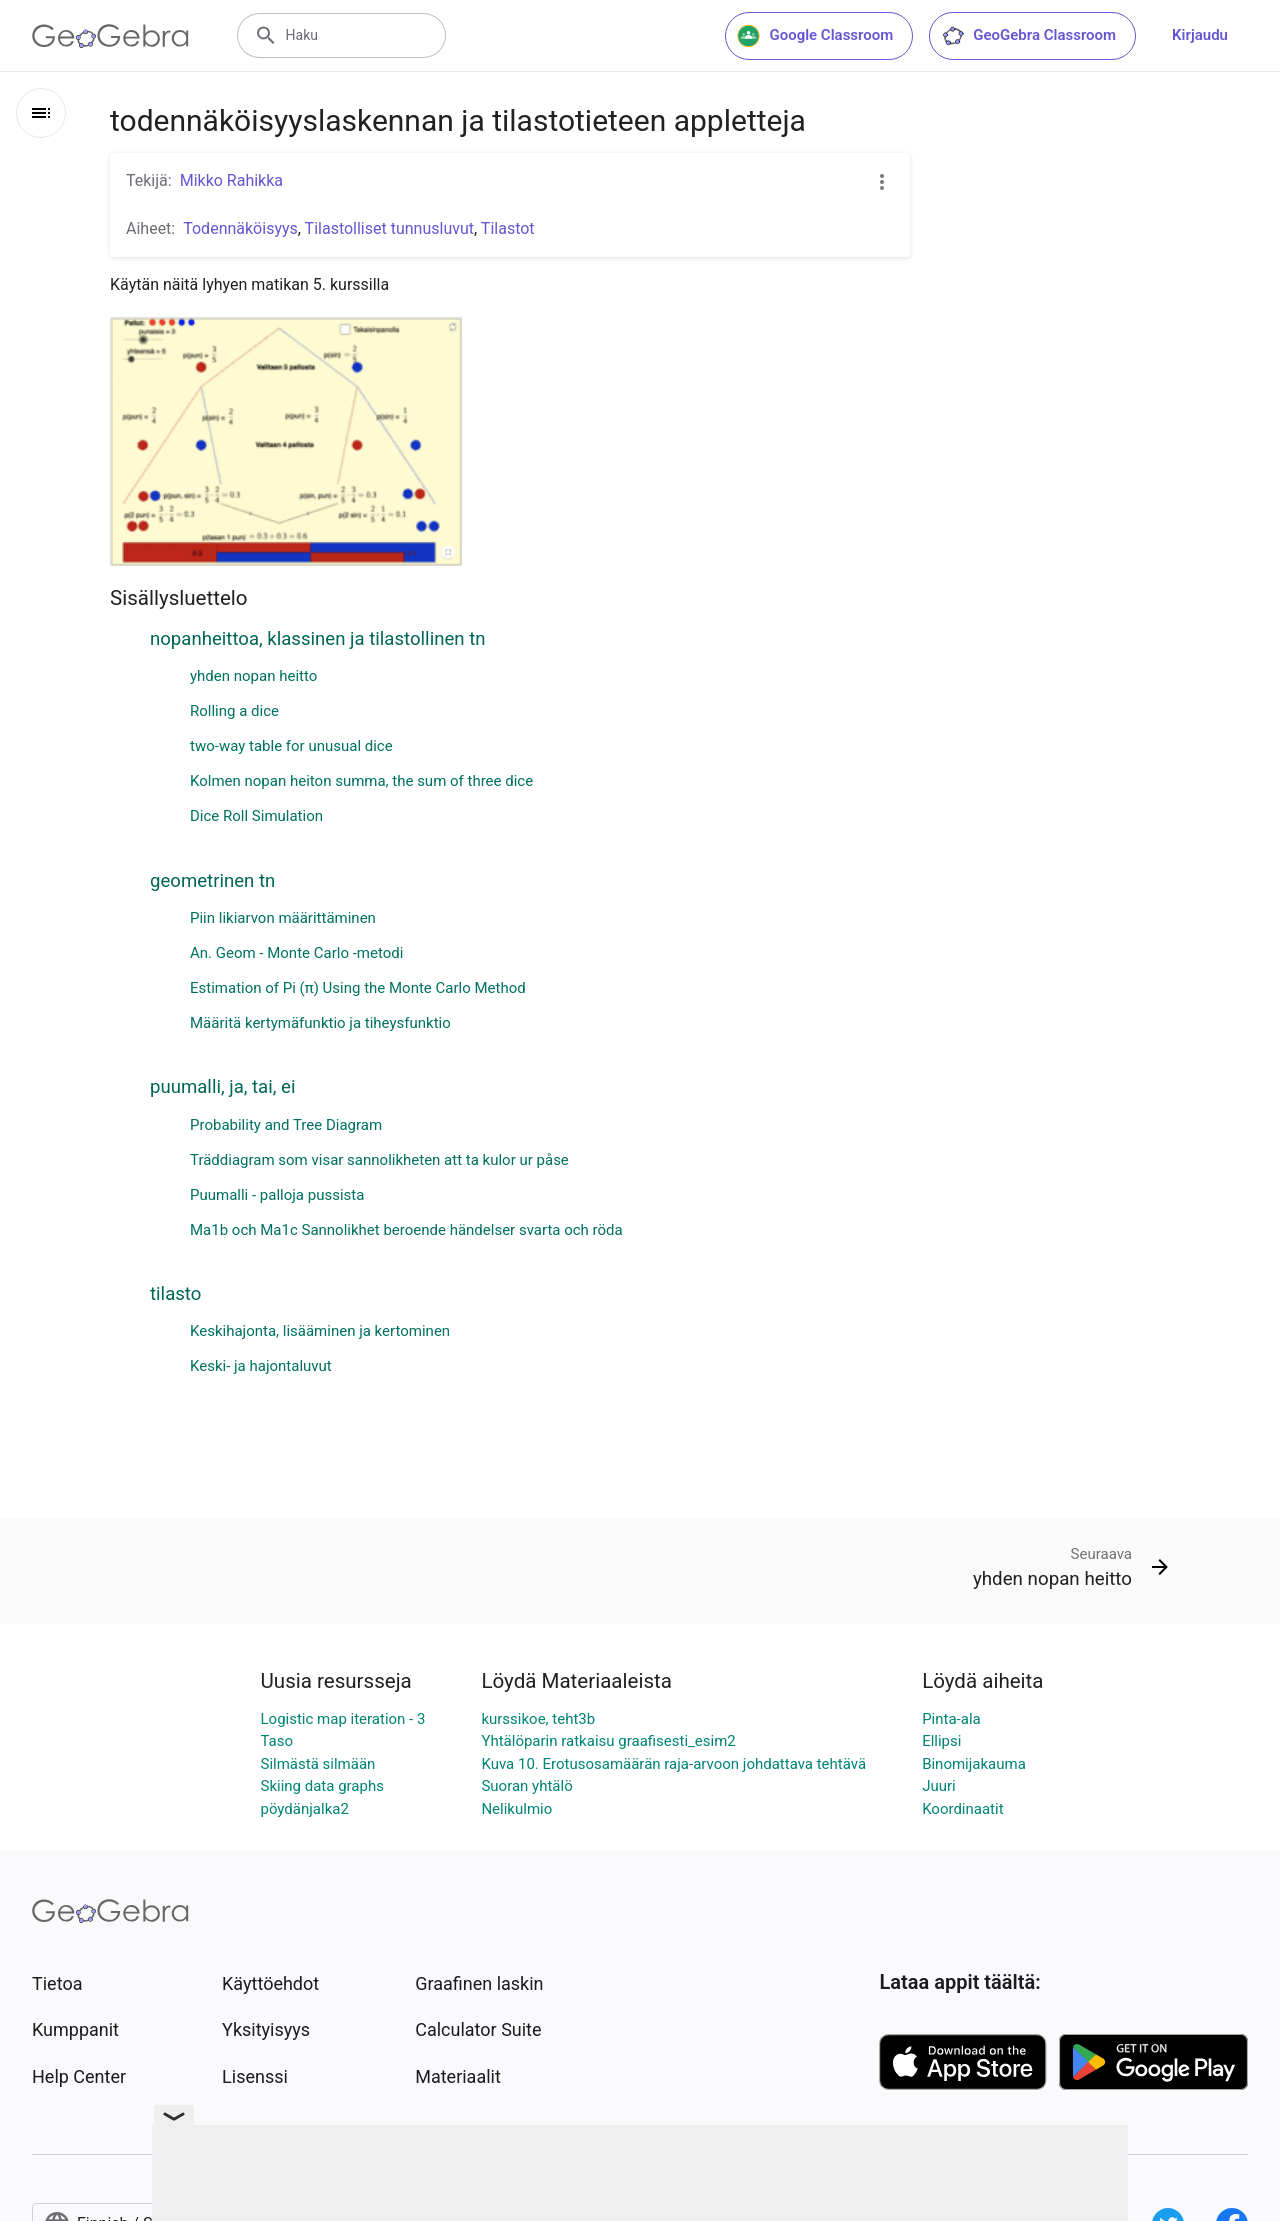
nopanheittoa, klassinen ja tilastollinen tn (318, 639)
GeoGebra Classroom (1028, 36)
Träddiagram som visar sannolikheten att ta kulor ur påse (379, 1160)
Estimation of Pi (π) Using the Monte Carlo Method (358, 988)
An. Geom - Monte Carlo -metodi (296, 953)
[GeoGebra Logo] (110, 36)
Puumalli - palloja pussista (277, 1195)
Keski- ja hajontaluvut (261, 1366)
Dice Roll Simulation (256, 816)
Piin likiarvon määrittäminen (283, 918)
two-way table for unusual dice (291, 746)
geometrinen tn (212, 881)
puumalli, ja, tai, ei (222, 1087)
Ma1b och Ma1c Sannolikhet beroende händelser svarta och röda (406, 1230)
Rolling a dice (234, 711)
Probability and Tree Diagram (286, 1125)
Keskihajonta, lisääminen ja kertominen (320, 1331)
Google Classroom (815, 36)
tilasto (175, 1294)
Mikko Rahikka (231, 180)
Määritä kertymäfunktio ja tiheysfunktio (320, 1023)
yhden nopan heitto (253, 676)
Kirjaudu (1200, 35)
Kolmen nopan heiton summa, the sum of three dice (361, 781)
